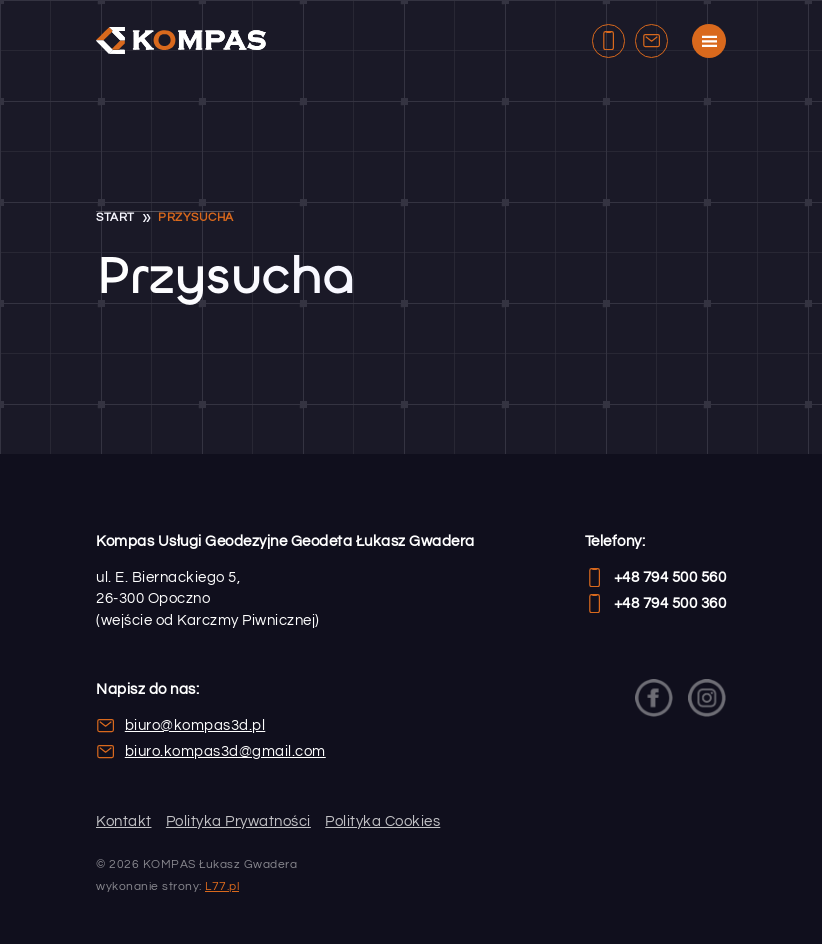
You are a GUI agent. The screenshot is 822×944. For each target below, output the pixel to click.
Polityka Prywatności (238, 821)
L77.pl (222, 886)
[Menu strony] (709, 41)
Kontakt (124, 821)
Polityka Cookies (382, 821)
